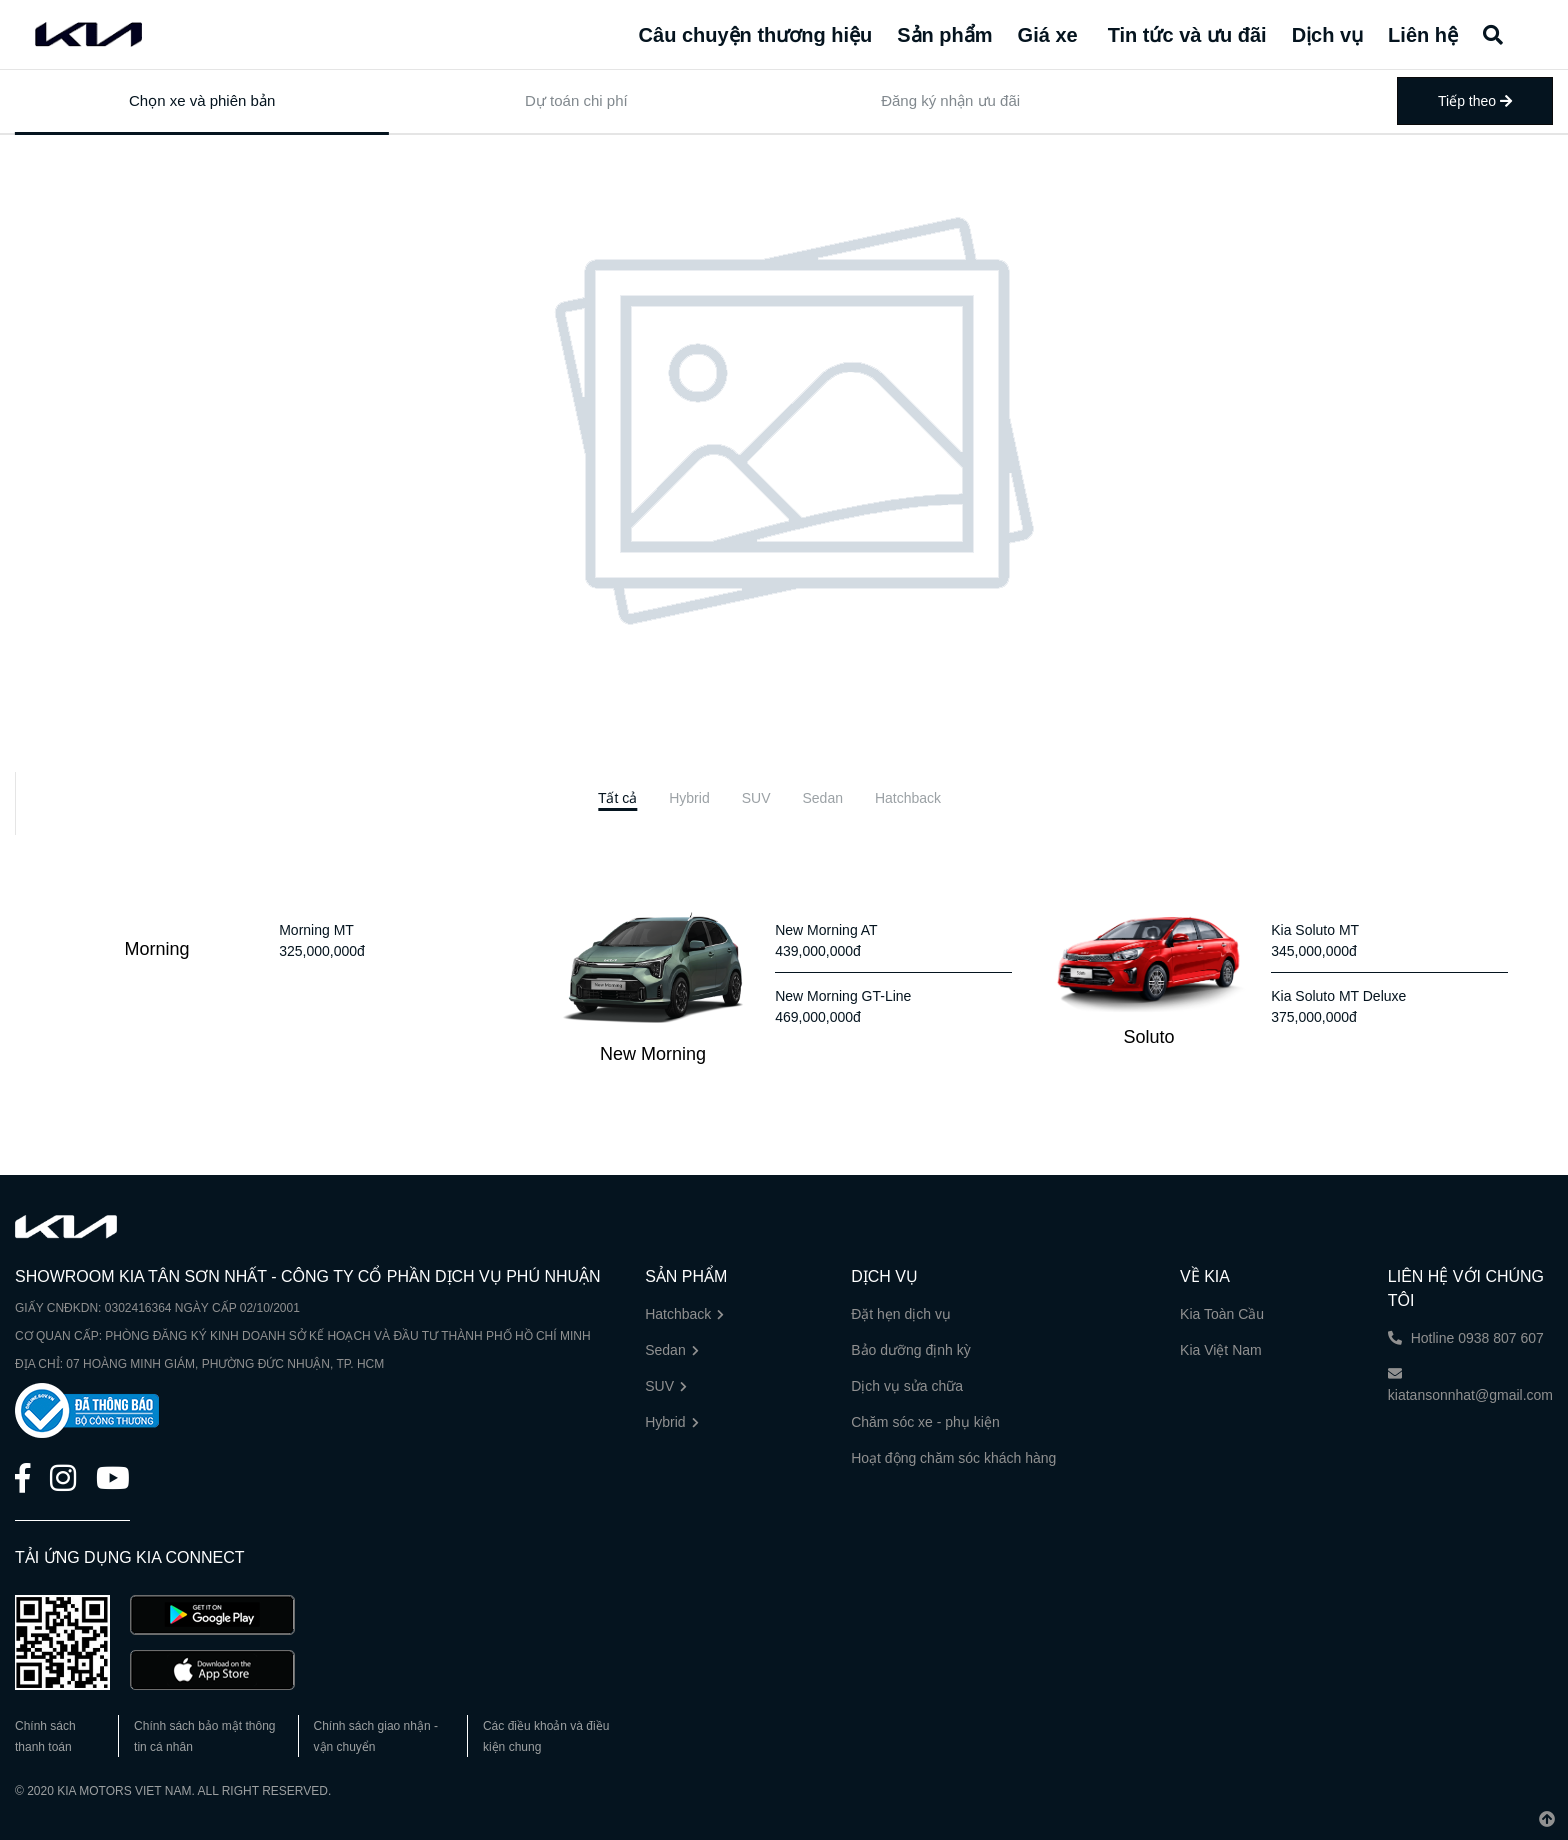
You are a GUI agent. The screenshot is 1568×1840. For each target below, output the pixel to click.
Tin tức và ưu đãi (1187, 35)
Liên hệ (1423, 35)
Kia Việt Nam (1221, 1350)
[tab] (617, 798)
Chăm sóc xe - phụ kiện (925, 1422)
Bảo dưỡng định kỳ (911, 1350)
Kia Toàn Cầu (1222, 1314)
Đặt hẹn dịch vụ (901, 1314)
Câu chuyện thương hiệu (756, 35)
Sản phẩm (944, 35)
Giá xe (1048, 35)
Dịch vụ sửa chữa (907, 1386)
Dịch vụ (1327, 35)
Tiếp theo (1475, 101)
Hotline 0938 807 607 (1466, 1338)
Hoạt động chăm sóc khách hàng (953, 1458)
